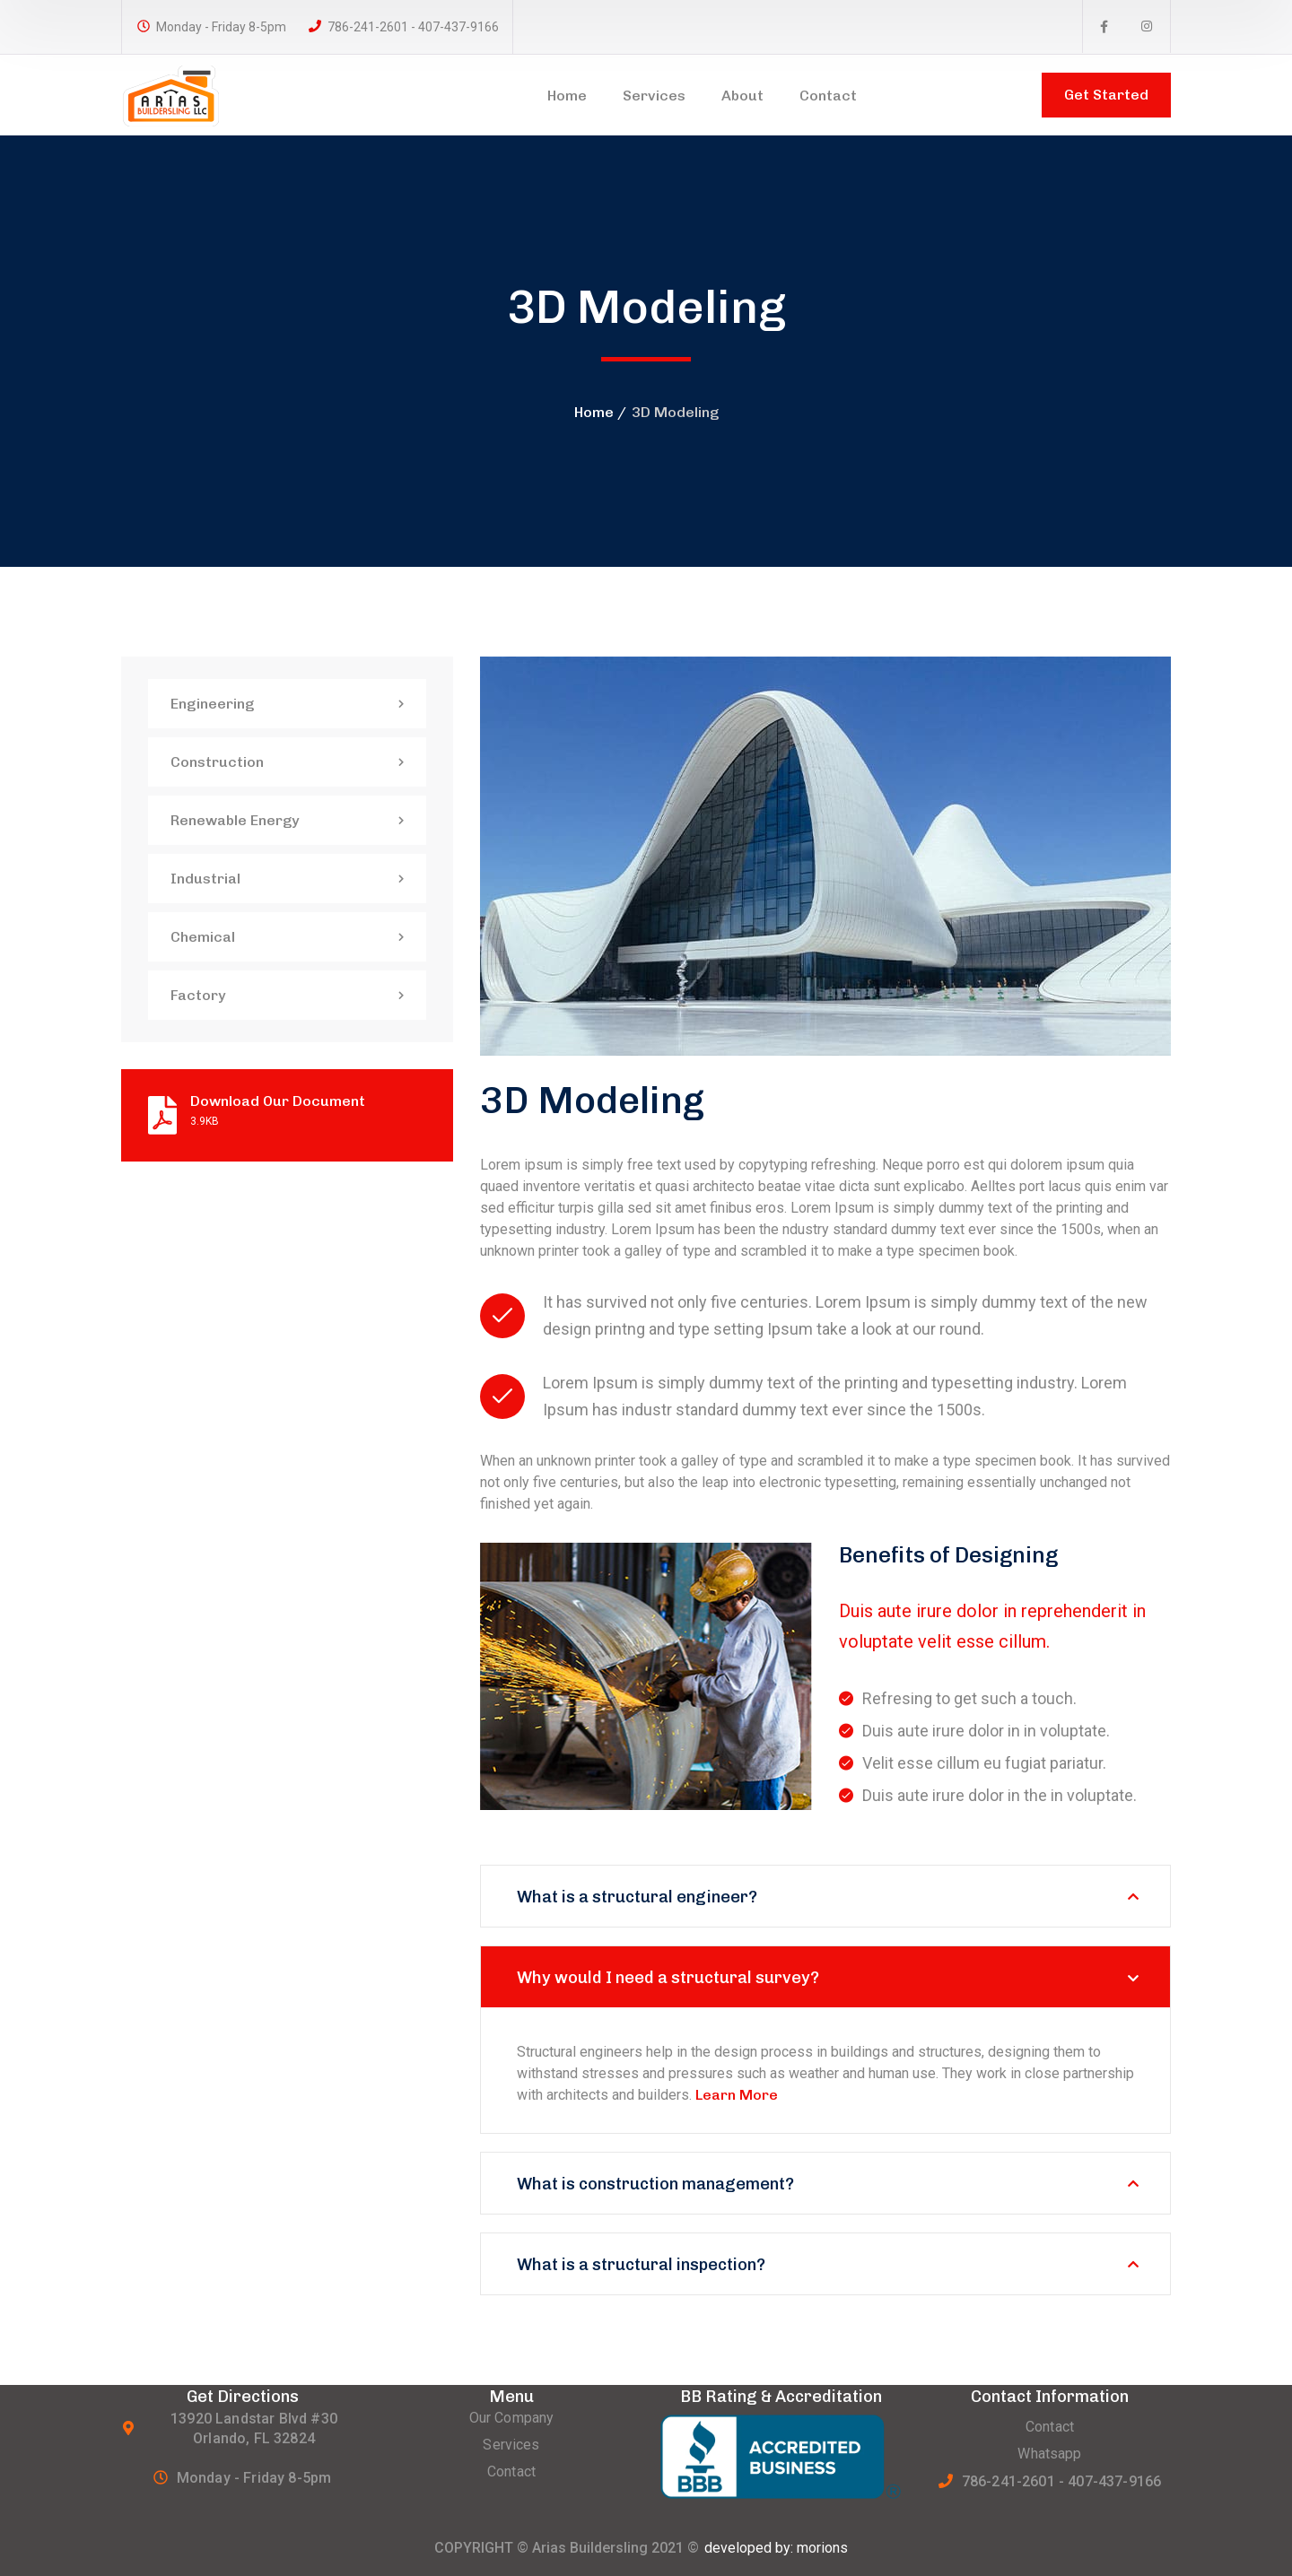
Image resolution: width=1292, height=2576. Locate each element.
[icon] (1104, 27)
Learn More (736, 2094)
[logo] (195, 93)
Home (594, 412)
